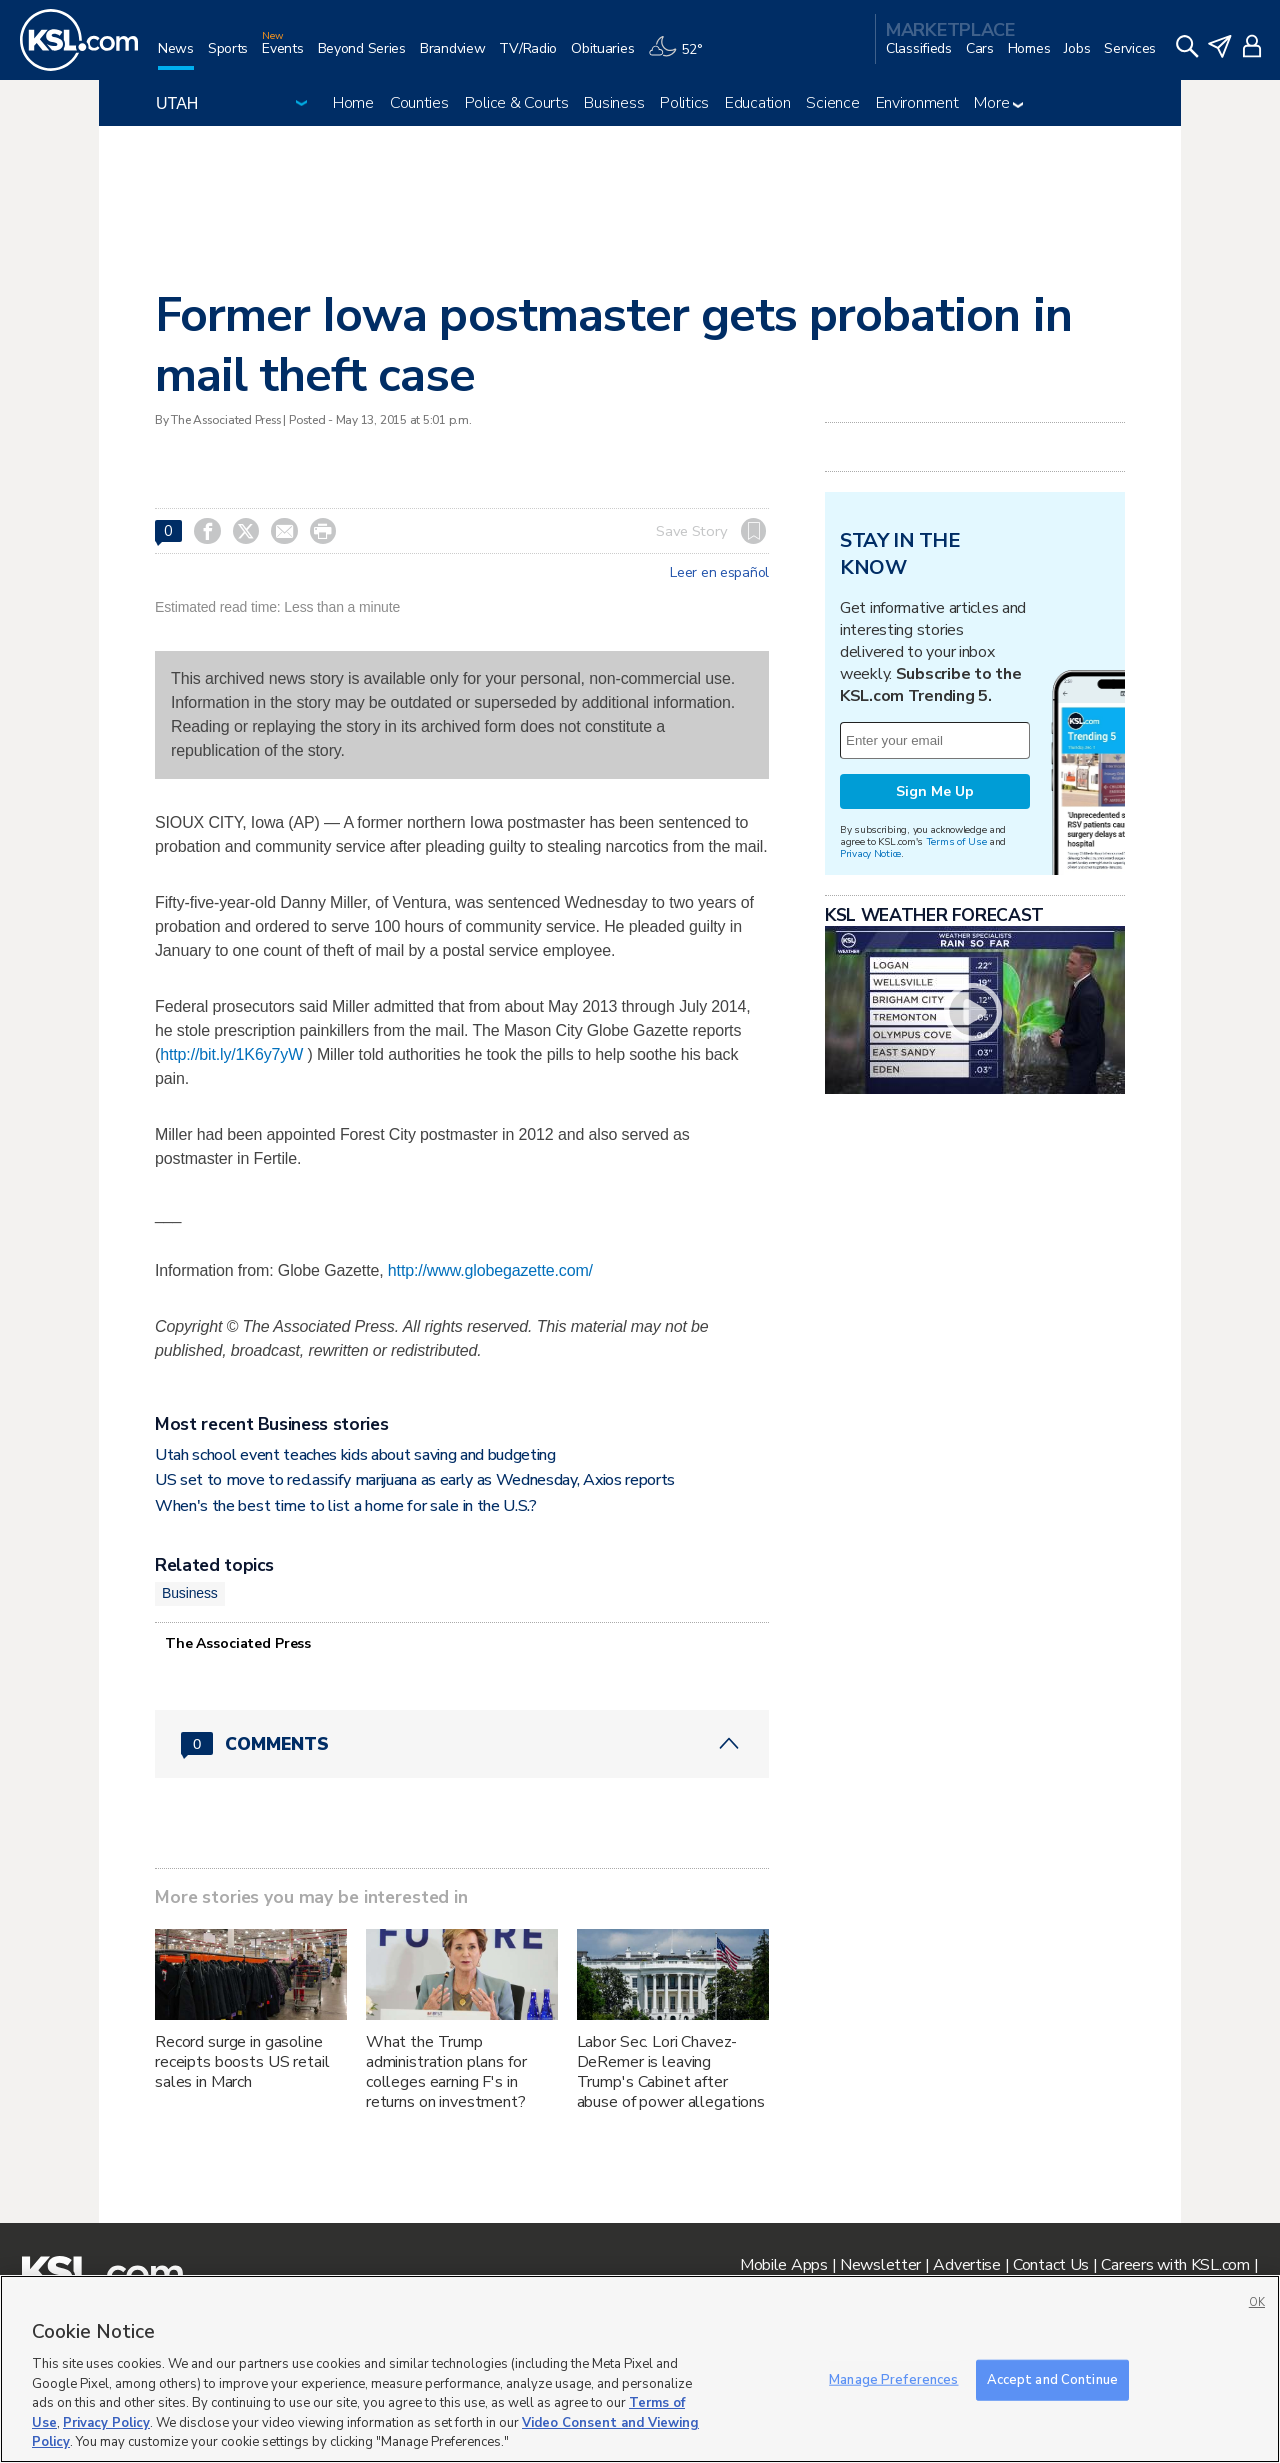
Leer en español (719, 573)
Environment (917, 103)
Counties (419, 103)
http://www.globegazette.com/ (490, 1270)
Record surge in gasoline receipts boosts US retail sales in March (242, 2062)
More (998, 103)
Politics (684, 103)
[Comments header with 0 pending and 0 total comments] (462, 1744)
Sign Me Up (935, 791)
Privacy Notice (870, 853)
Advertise (966, 2265)
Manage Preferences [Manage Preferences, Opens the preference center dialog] (893, 2379)
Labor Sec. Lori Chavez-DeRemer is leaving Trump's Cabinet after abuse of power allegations (671, 2072)
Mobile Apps (784, 2265)
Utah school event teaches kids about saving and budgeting (355, 1455)
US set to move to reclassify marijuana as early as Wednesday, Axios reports (415, 1480)
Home (353, 103)
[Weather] (682, 56)
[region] (640, 2369)
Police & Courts (517, 103)
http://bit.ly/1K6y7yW (231, 1054)
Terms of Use (956, 841)
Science (832, 103)
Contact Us (1051, 2265)
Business (614, 103)
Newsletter (880, 2265)
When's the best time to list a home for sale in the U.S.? (346, 1506)
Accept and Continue (1052, 2379)
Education (757, 103)
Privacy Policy (106, 2423)
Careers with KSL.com (1175, 2265)
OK (1257, 2302)
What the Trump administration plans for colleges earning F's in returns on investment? (446, 2072)
